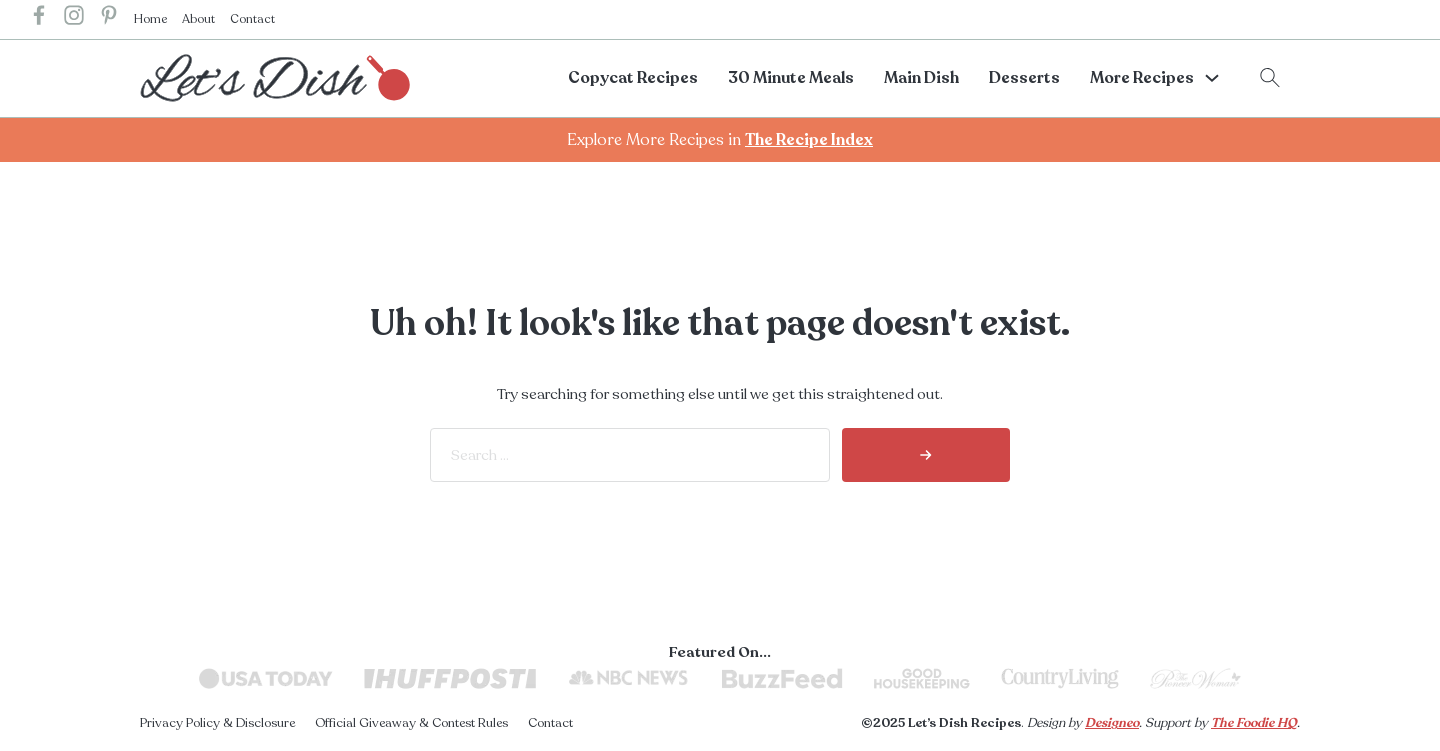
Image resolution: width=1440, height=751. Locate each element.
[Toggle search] (1270, 78)
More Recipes (1142, 78)
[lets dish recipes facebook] (39, 19)
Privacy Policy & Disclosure (217, 723)
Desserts (1024, 78)
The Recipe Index (809, 140)
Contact (252, 19)
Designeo (1112, 723)
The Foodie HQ (1254, 723)
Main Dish (921, 78)
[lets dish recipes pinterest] (109, 19)
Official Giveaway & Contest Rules (411, 723)
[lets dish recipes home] (275, 77)
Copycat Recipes (633, 78)
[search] (926, 455)
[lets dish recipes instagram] (74, 19)
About (198, 19)
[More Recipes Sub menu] (1212, 78)
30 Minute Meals (791, 78)
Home (150, 19)
